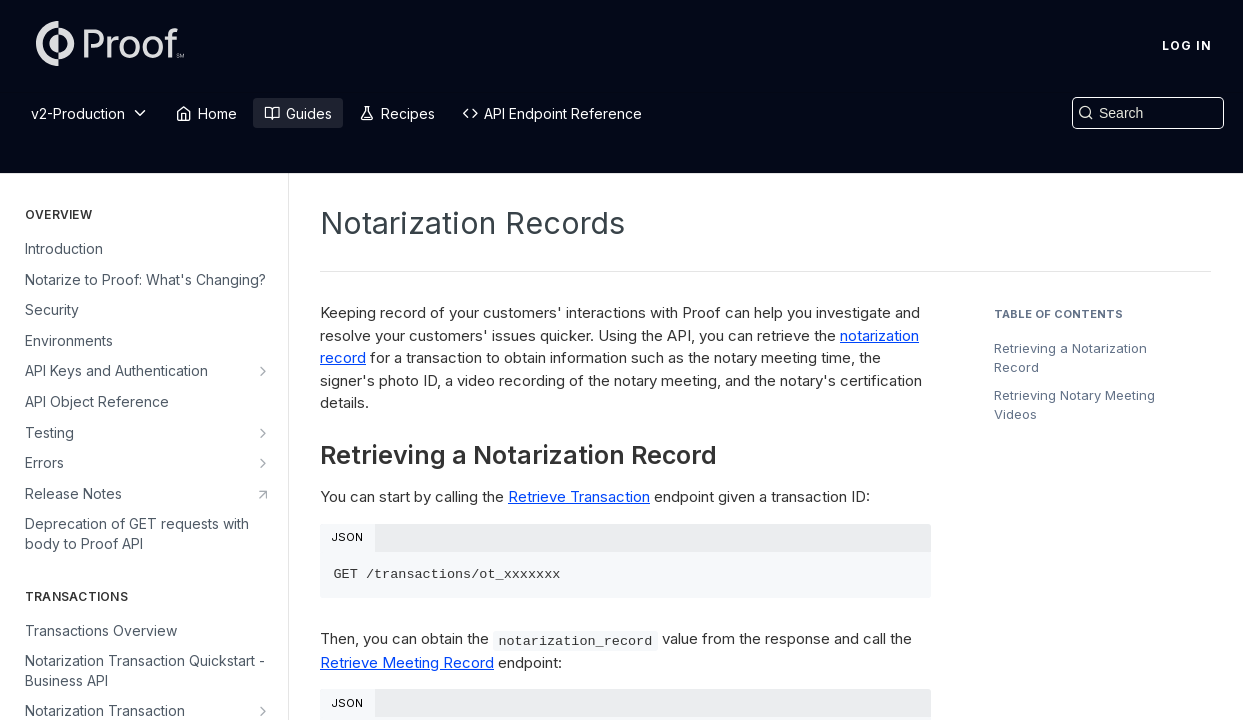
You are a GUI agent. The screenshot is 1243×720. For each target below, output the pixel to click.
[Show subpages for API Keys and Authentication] (263, 371)
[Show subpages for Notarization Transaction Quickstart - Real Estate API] (263, 711)
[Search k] (1148, 113)
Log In (1187, 45)
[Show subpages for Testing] (263, 433)
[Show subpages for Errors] (263, 463)
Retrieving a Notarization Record (1070, 358)
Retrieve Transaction (579, 496)
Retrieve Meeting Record (407, 662)
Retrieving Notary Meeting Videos (1074, 405)
